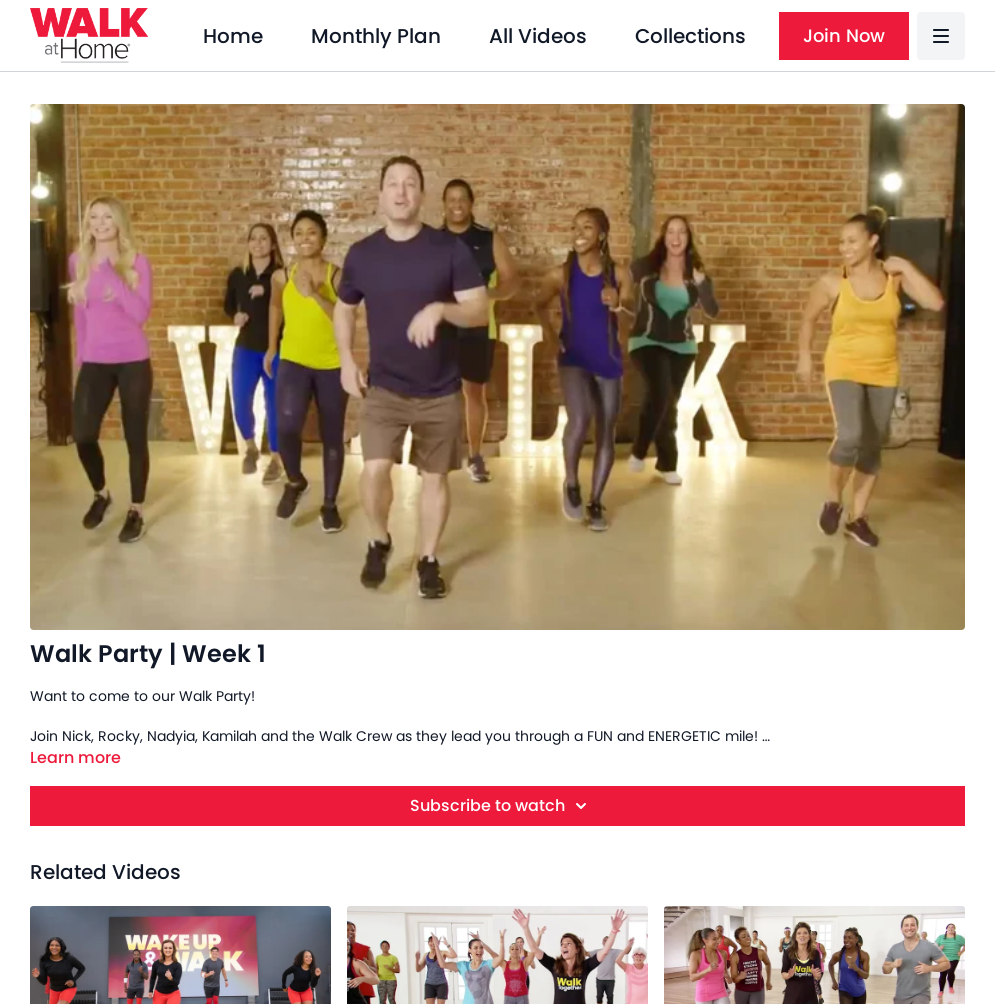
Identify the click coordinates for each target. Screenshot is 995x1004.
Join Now (844, 35)
